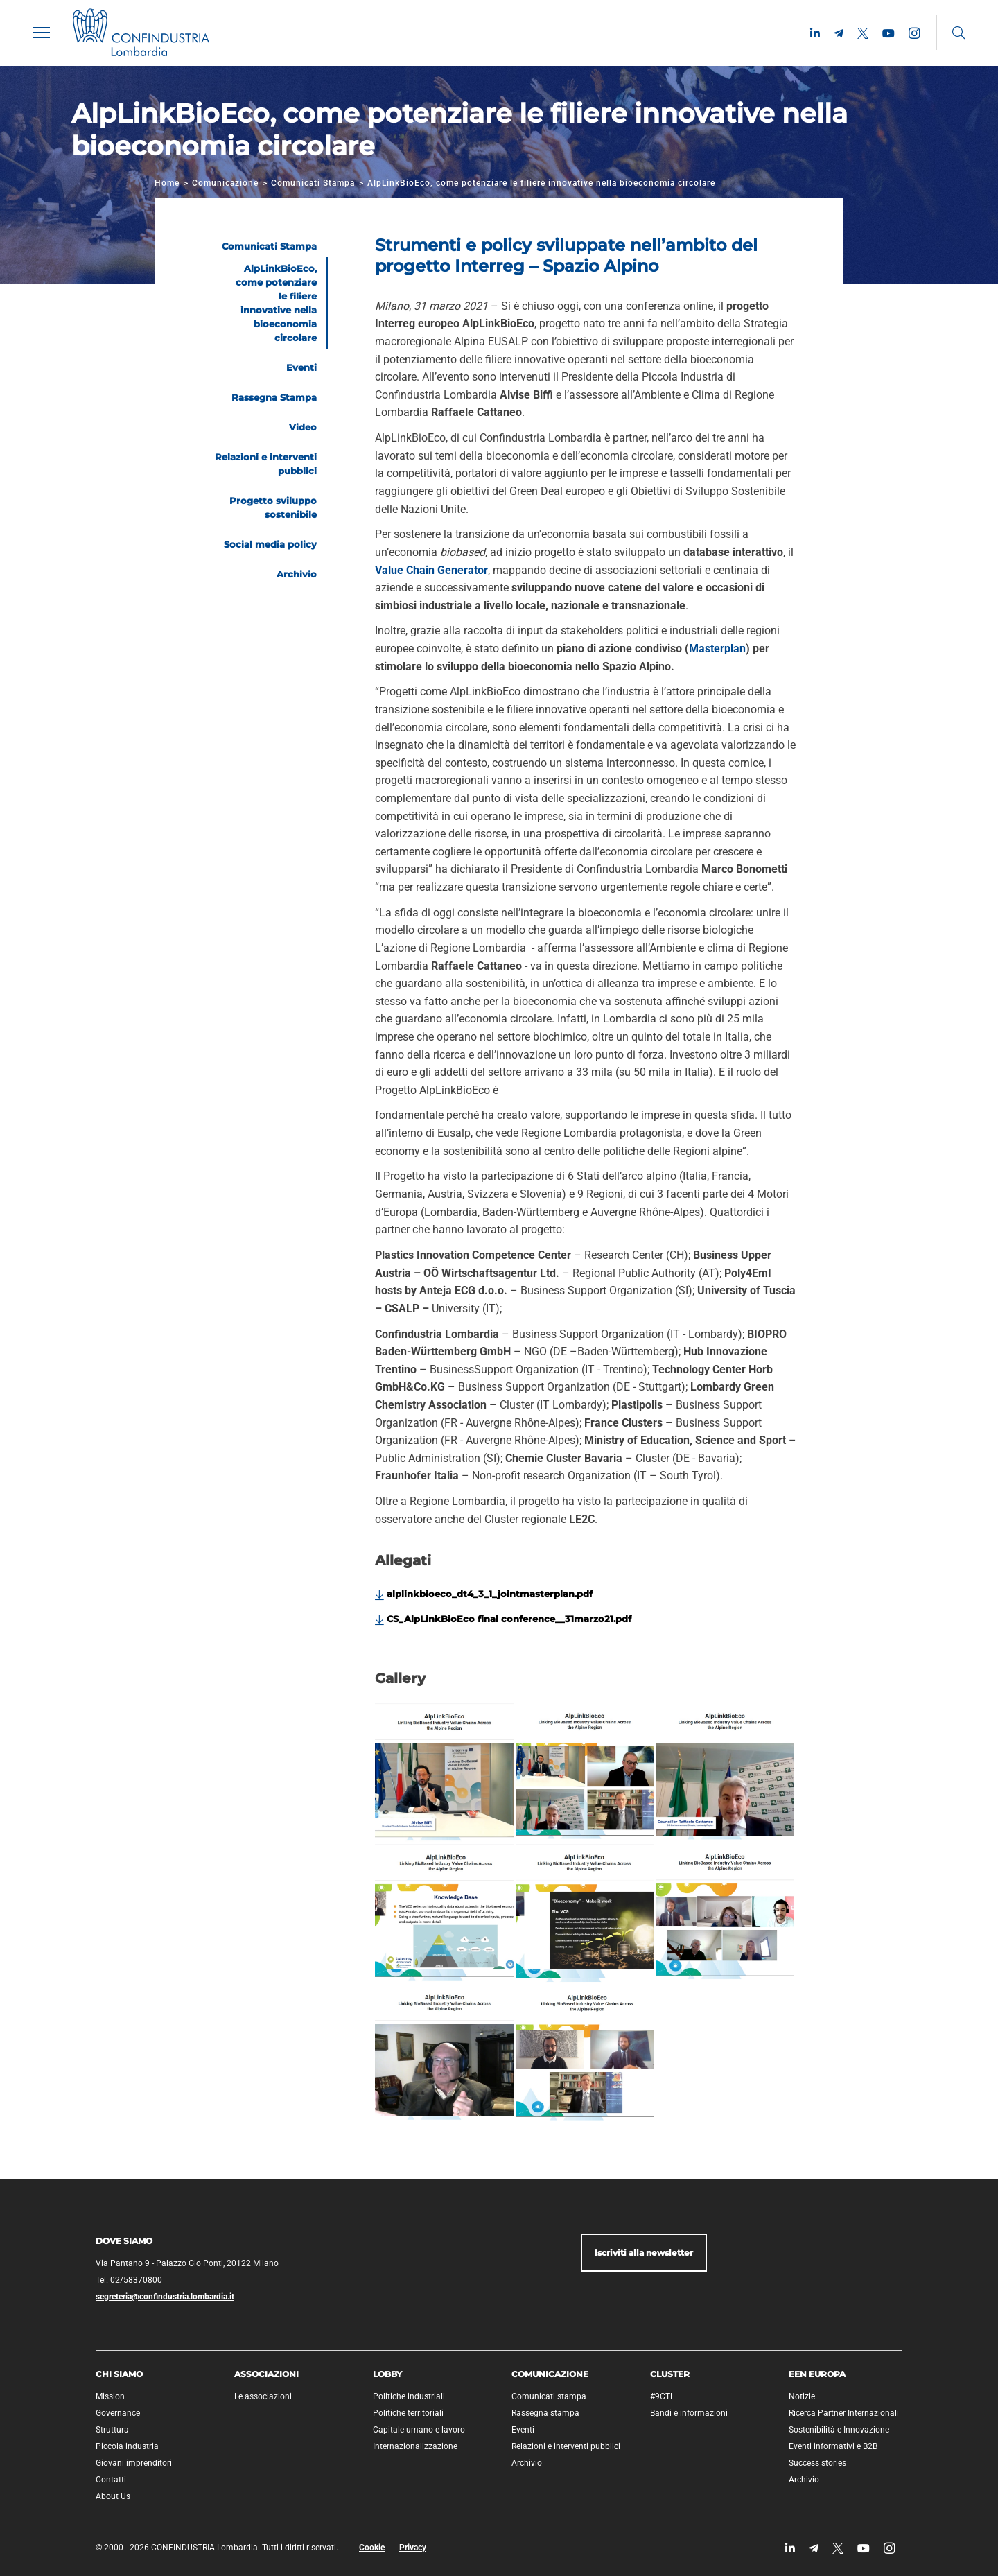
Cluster (670, 2374)
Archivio (526, 2463)
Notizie (802, 2396)
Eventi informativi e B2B (833, 2446)
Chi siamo (119, 2374)
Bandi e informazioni (689, 2413)
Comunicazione (225, 183)
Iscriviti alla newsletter (644, 2252)
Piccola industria (127, 2446)
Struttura (112, 2430)
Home (167, 183)
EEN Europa (817, 2374)
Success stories (817, 2463)
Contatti (111, 2479)
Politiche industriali (409, 2396)
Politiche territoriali (408, 2413)
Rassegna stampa (545, 2413)
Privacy (412, 2547)
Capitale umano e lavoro (419, 2430)
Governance (118, 2413)
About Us (113, 2496)
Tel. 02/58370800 (129, 2280)
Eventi (522, 2430)
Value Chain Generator (431, 570)
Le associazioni (263, 2396)
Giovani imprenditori (134, 2463)
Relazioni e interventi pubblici (565, 2446)
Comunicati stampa (548, 2396)
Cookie (372, 2547)
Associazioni (266, 2374)
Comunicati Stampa (313, 183)
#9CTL (662, 2396)
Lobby (387, 2374)
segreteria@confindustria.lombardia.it (165, 2296)
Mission (110, 2396)
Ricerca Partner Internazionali (844, 2413)
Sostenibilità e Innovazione (839, 2430)
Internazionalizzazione (415, 2446)
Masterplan (717, 648)
